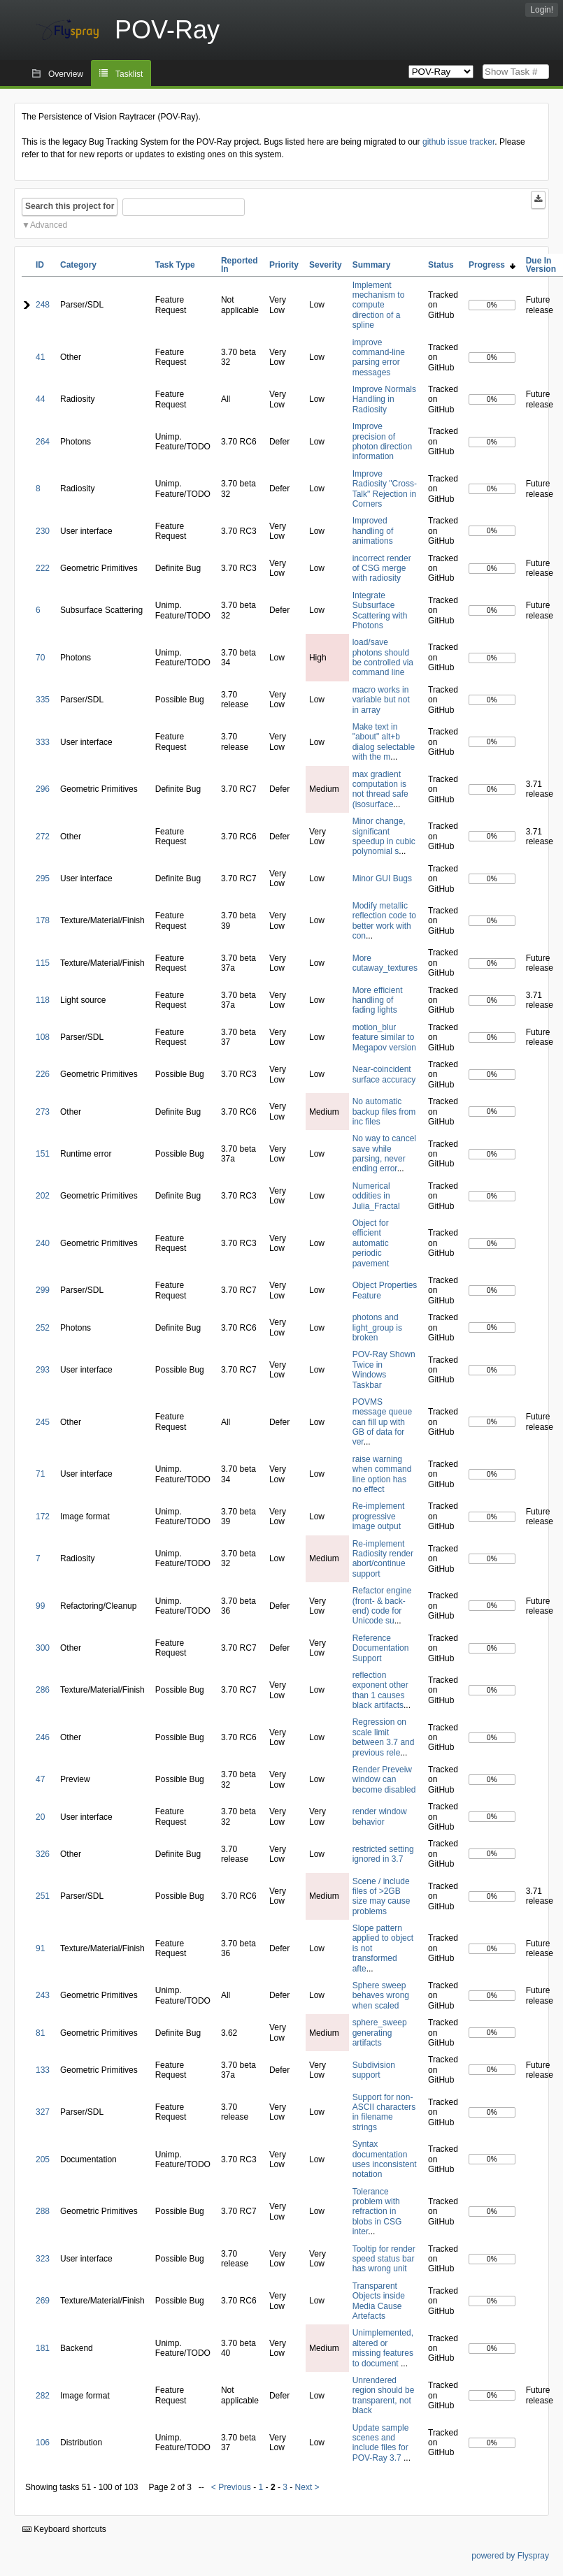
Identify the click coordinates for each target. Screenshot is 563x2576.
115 (43, 963)
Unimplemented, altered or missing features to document (382, 2348)
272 (43, 836)
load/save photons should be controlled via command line (382, 657)
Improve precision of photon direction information (382, 441)
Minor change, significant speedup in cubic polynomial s (383, 836)
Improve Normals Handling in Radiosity (384, 399)
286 (43, 1690)
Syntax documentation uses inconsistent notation (384, 2159)
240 (43, 1243)
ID (40, 265)
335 (43, 699)
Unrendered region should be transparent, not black (383, 2395)
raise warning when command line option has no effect (382, 1474)
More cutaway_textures (385, 963)
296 (43, 789)
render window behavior (379, 1816)
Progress (492, 265)
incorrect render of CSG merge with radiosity (381, 568)
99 (40, 1606)
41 (40, 357)
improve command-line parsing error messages (378, 357)
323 (43, 2259)
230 (43, 531)
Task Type (175, 265)
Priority (284, 265)
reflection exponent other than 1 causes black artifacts (380, 1690)
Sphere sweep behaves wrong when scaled (380, 1996)
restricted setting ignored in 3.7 (383, 1854)
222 (43, 568)
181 (43, 2348)
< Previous (231, 2487)
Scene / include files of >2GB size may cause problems (381, 1896)
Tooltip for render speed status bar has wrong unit (383, 2259)
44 (40, 399)
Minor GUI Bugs (382, 878)
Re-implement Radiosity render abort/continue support (382, 1559)
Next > (307, 2487)
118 (43, 1000)
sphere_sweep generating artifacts (379, 2033)
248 (43, 305)
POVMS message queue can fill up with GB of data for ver (382, 1422)
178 (43, 920)
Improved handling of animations (373, 531)
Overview (65, 74)
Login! (541, 10)
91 (40, 1948)
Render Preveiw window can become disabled (384, 1780)
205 (43, 2159)
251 (43, 1896)
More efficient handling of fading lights (377, 1000)
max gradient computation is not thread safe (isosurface (380, 789)
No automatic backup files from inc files (384, 1112)
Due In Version (541, 265)
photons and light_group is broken (377, 1327)
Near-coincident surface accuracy (384, 1074)
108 (43, 1037)
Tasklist (129, 74)
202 (43, 1196)
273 (43, 1112)
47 (40, 1779)
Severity (325, 265)
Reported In (239, 265)
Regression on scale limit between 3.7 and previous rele (383, 1737)
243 (43, 1995)
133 (43, 2070)
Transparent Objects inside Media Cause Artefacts (378, 2301)
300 (43, 1648)
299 (43, 1290)
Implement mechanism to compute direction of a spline (378, 305)
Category (78, 265)
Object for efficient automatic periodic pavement (371, 1243)
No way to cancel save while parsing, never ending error (384, 1153)
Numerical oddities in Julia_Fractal (376, 1196)
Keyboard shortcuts (64, 2529)
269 (43, 2301)
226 (43, 1074)
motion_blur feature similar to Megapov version (384, 1037)
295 (43, 878)
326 (43, 1854)
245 (43, 1422)
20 (40, 1817)
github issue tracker (458, 142)
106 (43, 2442)
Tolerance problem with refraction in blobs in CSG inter (377, 2212)
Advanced (48, 225)
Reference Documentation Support (380, 1648)
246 (43, 1737)
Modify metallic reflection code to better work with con (384, 921)
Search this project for (69, 206)
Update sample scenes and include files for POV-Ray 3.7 (380, 2443)
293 (43, 1370)
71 (40, 1474)
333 (43, 742)
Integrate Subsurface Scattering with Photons (380, 610)
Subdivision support (373, 2070)
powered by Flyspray (510, 2556)
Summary (371, 265)
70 (40, 658)
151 (43, 1154)
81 (40, 2033)
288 (43, 2211)
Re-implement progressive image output (378, 1516)
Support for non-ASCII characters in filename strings (384, 2112)
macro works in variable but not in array (381, 700)
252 (43, 1328)
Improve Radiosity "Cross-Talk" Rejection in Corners (384, 489)
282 (43, 2396)
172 (43, 1516)
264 (43, 442)
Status (441, 265)
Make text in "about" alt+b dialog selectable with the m (383, 742)
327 (43, 2112)
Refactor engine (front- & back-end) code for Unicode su (382, 1606)
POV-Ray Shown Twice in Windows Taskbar (383, 1369)
